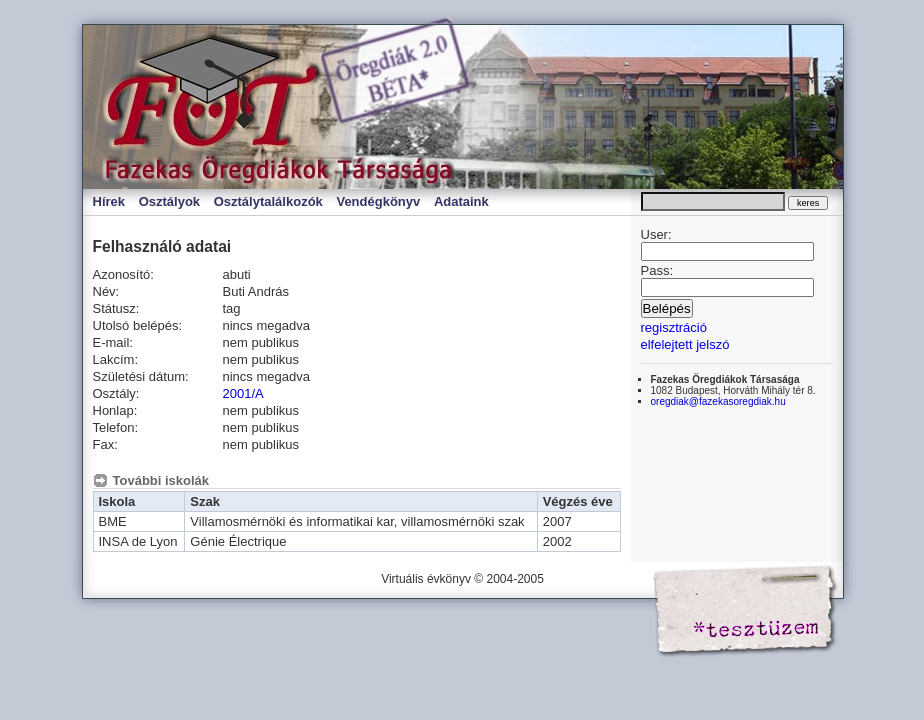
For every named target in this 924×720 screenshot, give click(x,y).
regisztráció (674, 327)
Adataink (461, 201)
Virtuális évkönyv (293, 107)
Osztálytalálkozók (268, 201)
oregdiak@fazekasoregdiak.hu (718, 401)
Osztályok (169, 201)
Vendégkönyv (378, 201)
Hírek (109, 201)
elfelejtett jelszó (685, 344)
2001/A (243, 393)
